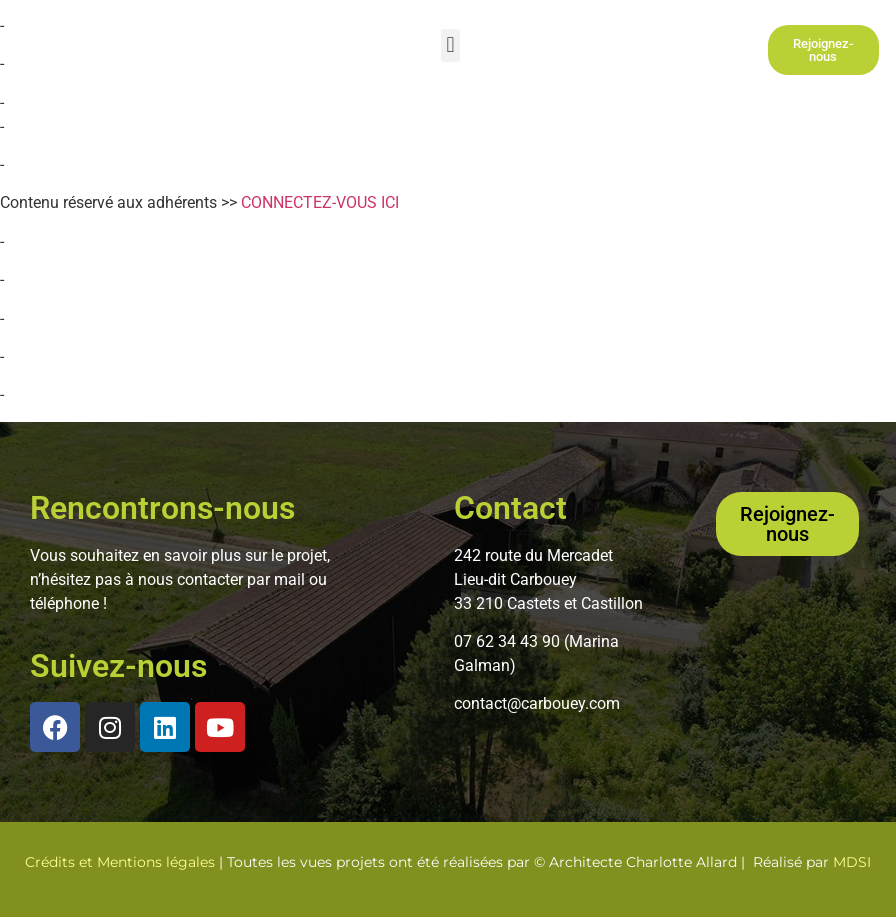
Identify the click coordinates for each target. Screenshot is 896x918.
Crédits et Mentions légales (120, 862)
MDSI (852, 862)
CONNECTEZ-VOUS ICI (320, 202)
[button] (450, 45)
